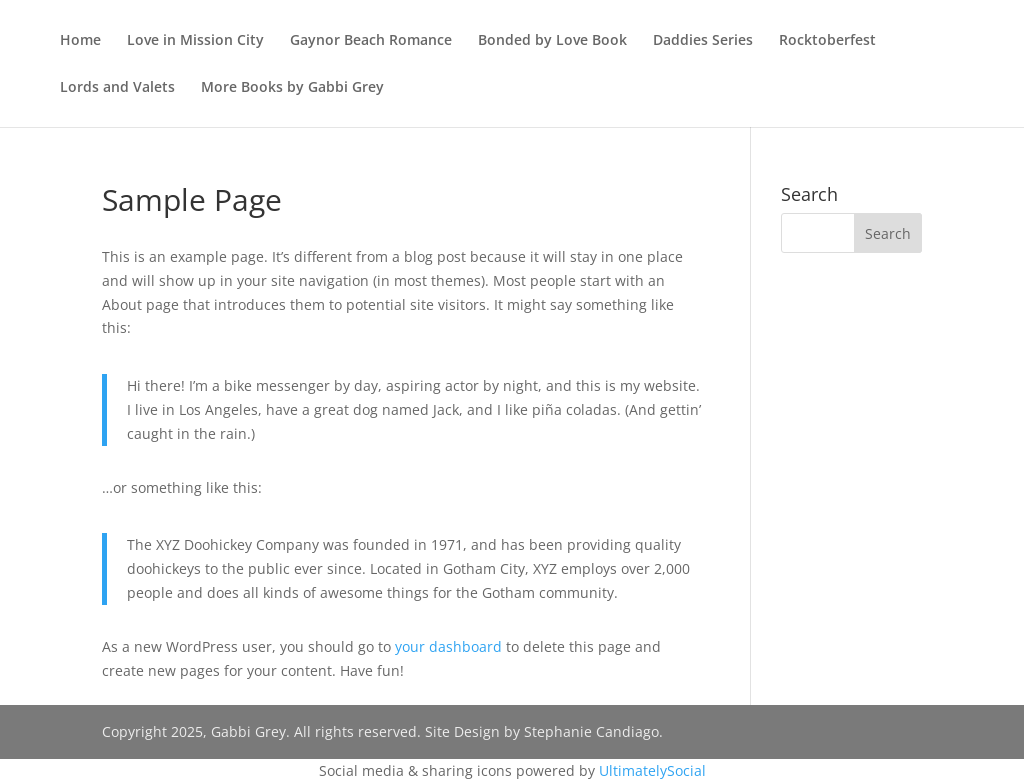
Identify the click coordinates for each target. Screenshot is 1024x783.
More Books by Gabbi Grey (292, 88)
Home (80, 41)
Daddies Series (703, 41)
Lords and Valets (117, 88)
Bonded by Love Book (552, 41)
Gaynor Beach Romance (371, 41)
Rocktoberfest (827, 41)
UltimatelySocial (652, 770)
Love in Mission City (195, 41)
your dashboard (448, 646)
